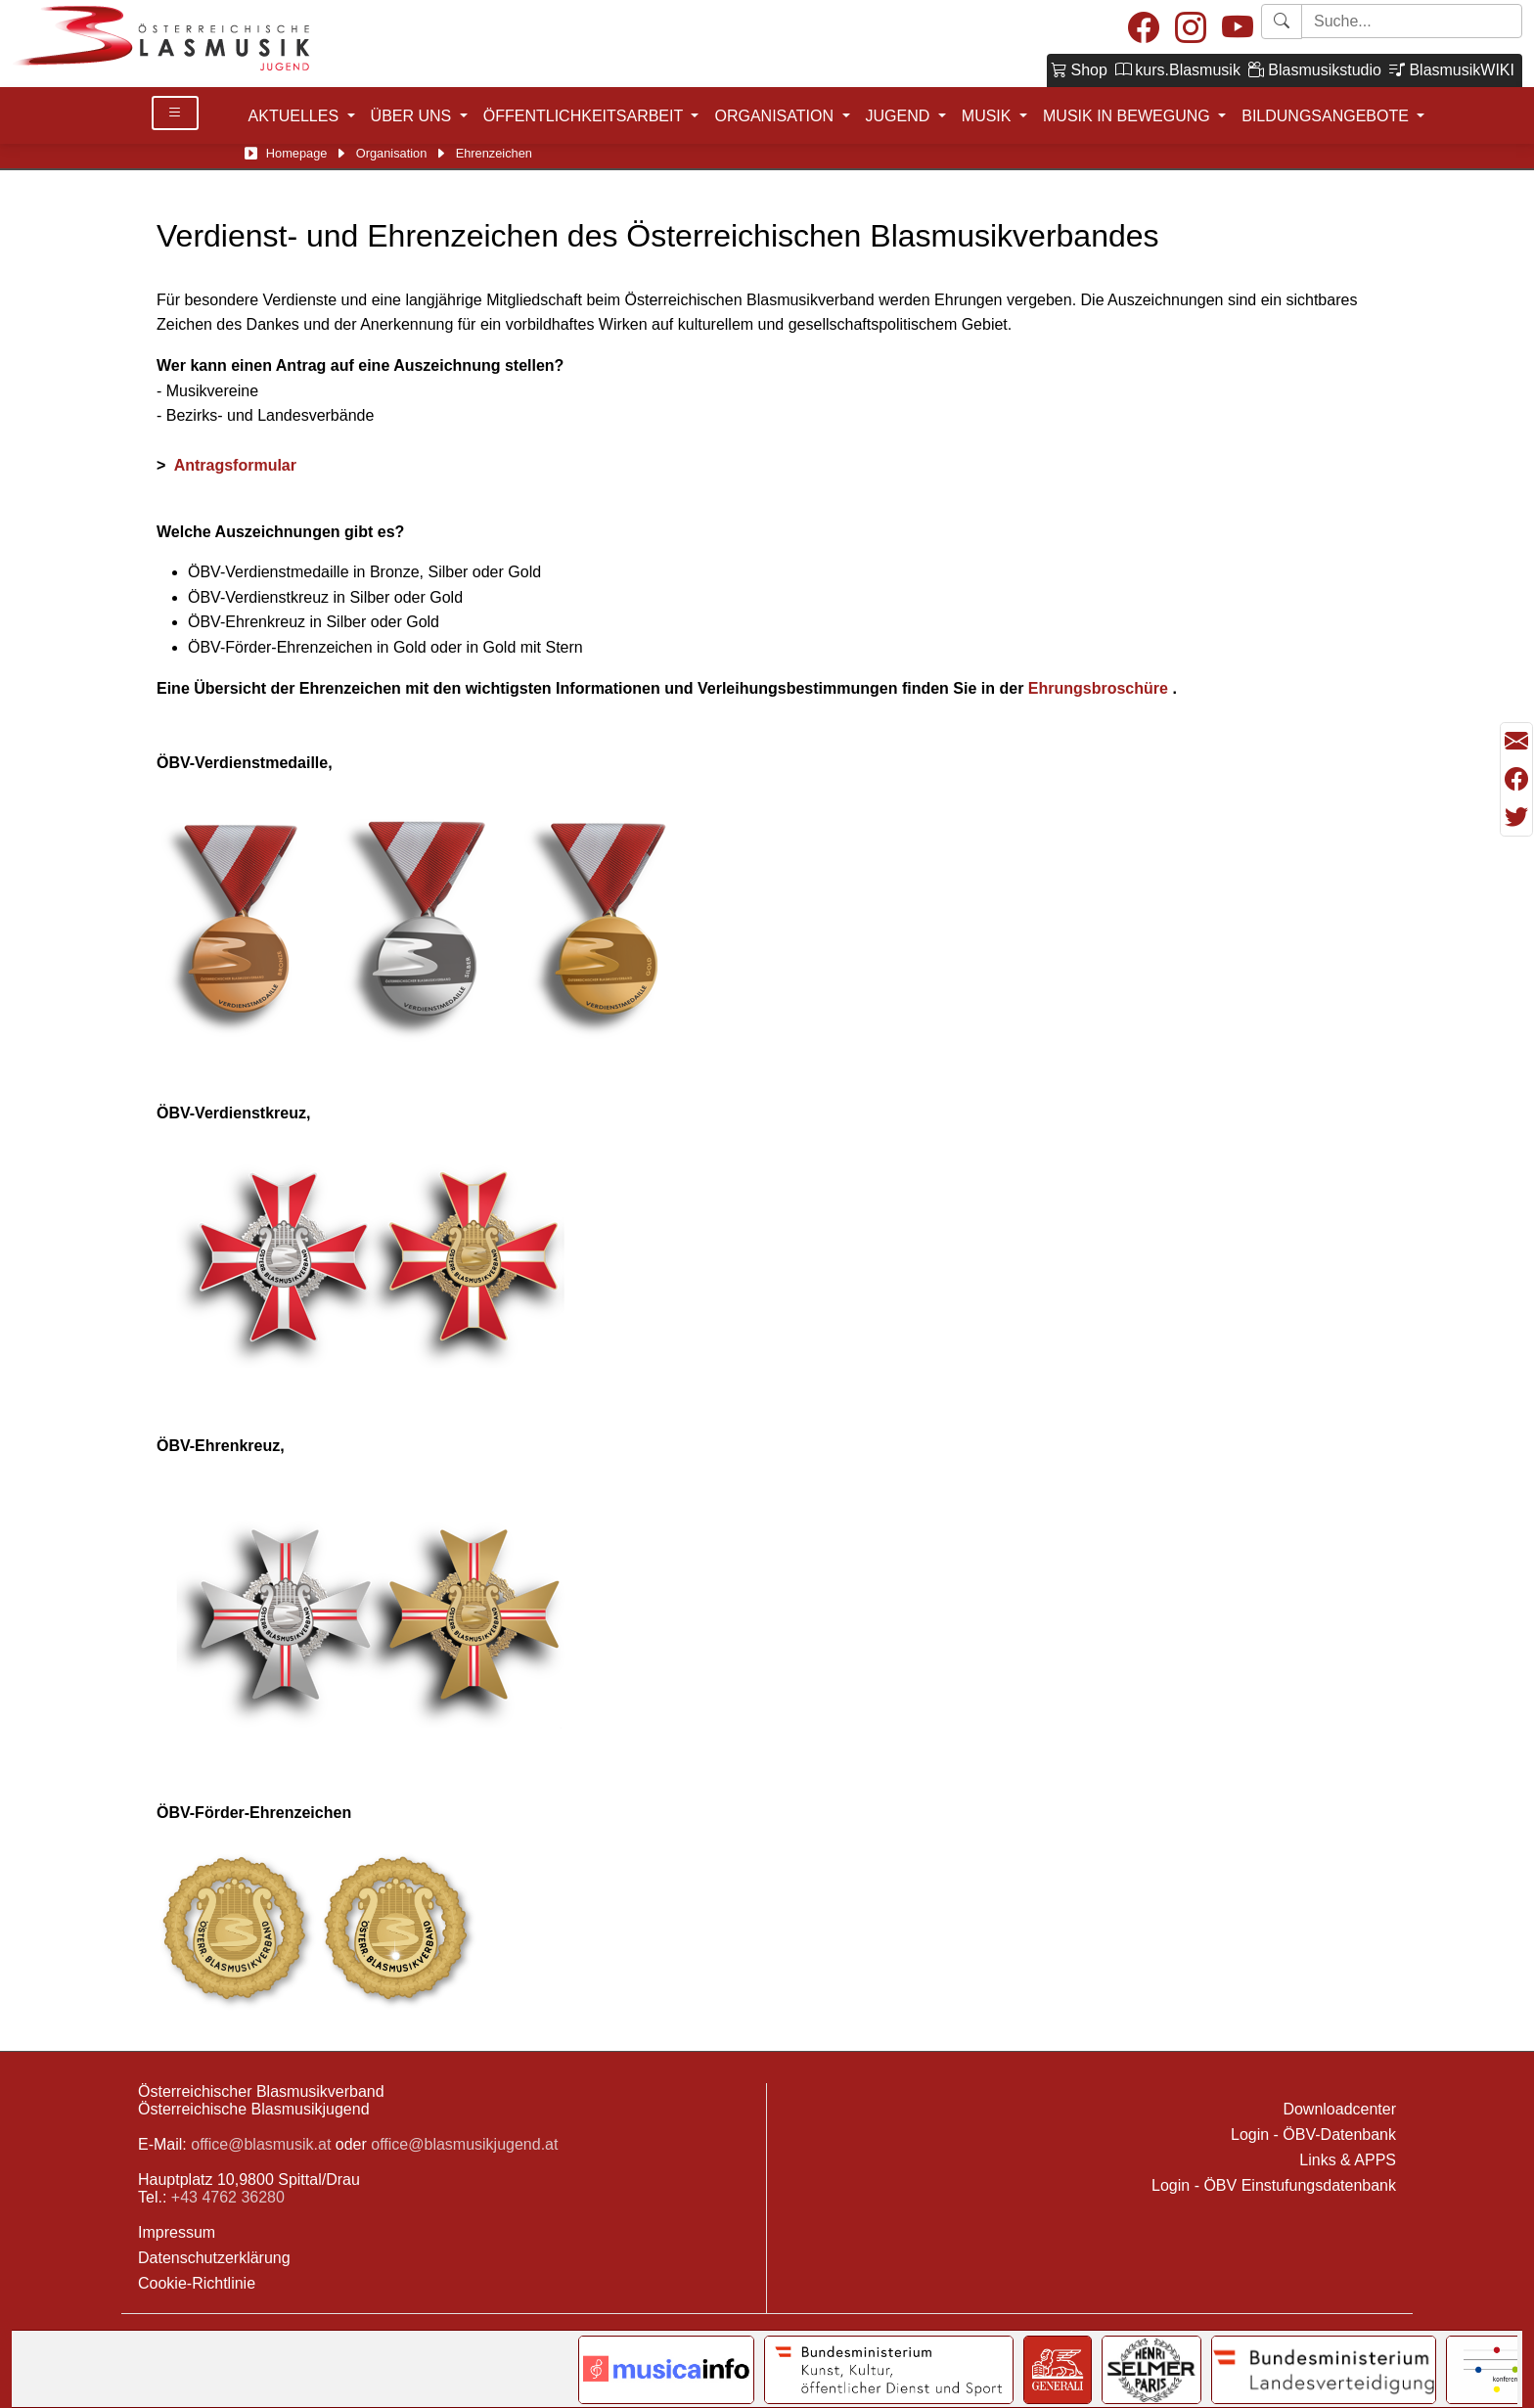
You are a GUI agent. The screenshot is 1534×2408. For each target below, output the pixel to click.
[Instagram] (1190, 29)
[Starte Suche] (1411, 21)
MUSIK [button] (988, 116)
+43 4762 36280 (228, 2197)
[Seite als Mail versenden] (1516, 741)
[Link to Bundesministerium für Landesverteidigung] (1323, 2370)
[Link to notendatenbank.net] (666, 2370)
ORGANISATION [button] (775, 116)
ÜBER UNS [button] (413, 116)
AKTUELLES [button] (295, 116)
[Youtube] (1237, 29)
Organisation (392, 153)
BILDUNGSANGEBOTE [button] (1327, 116)
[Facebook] (1143, 29)
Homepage (297, 153)
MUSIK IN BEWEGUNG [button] (1128, 116)
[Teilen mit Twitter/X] (1516, 817)
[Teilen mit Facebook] (1516, 779)
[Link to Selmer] (1152, 2370)
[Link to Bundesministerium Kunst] (889, 2370)
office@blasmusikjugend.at (464, 2144)
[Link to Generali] (1057, 2370)
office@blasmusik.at (261, 2144)
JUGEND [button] (900, 116)
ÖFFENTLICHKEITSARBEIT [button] (585, 116)
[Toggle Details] (175, 113)
